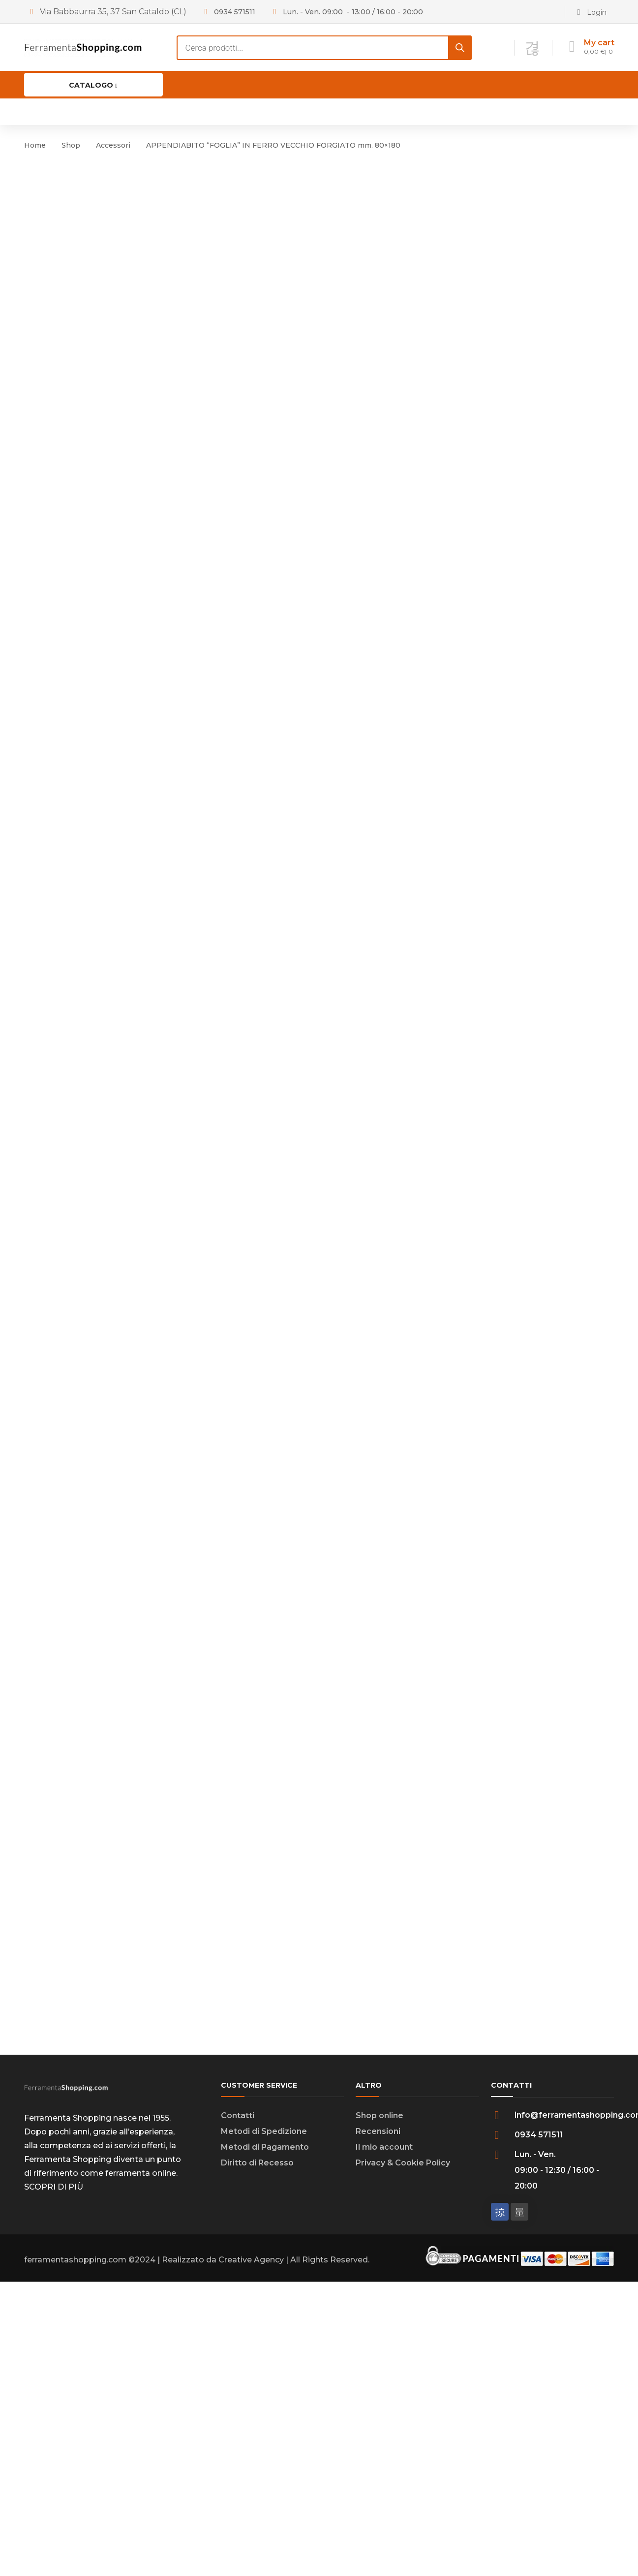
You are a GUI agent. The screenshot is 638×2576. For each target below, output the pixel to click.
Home (35, 145)
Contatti (237, 2216)
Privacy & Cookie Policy (403, 2263)
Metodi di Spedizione (264, 2231)
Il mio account (384, 2247)
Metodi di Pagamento (265, 2247)
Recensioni (378, 2231)
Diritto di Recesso (257, 2263)
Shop (70, 145)
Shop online (379, 2216)
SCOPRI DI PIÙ (53, 2287)
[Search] (460, 47)
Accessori (113, 145)
